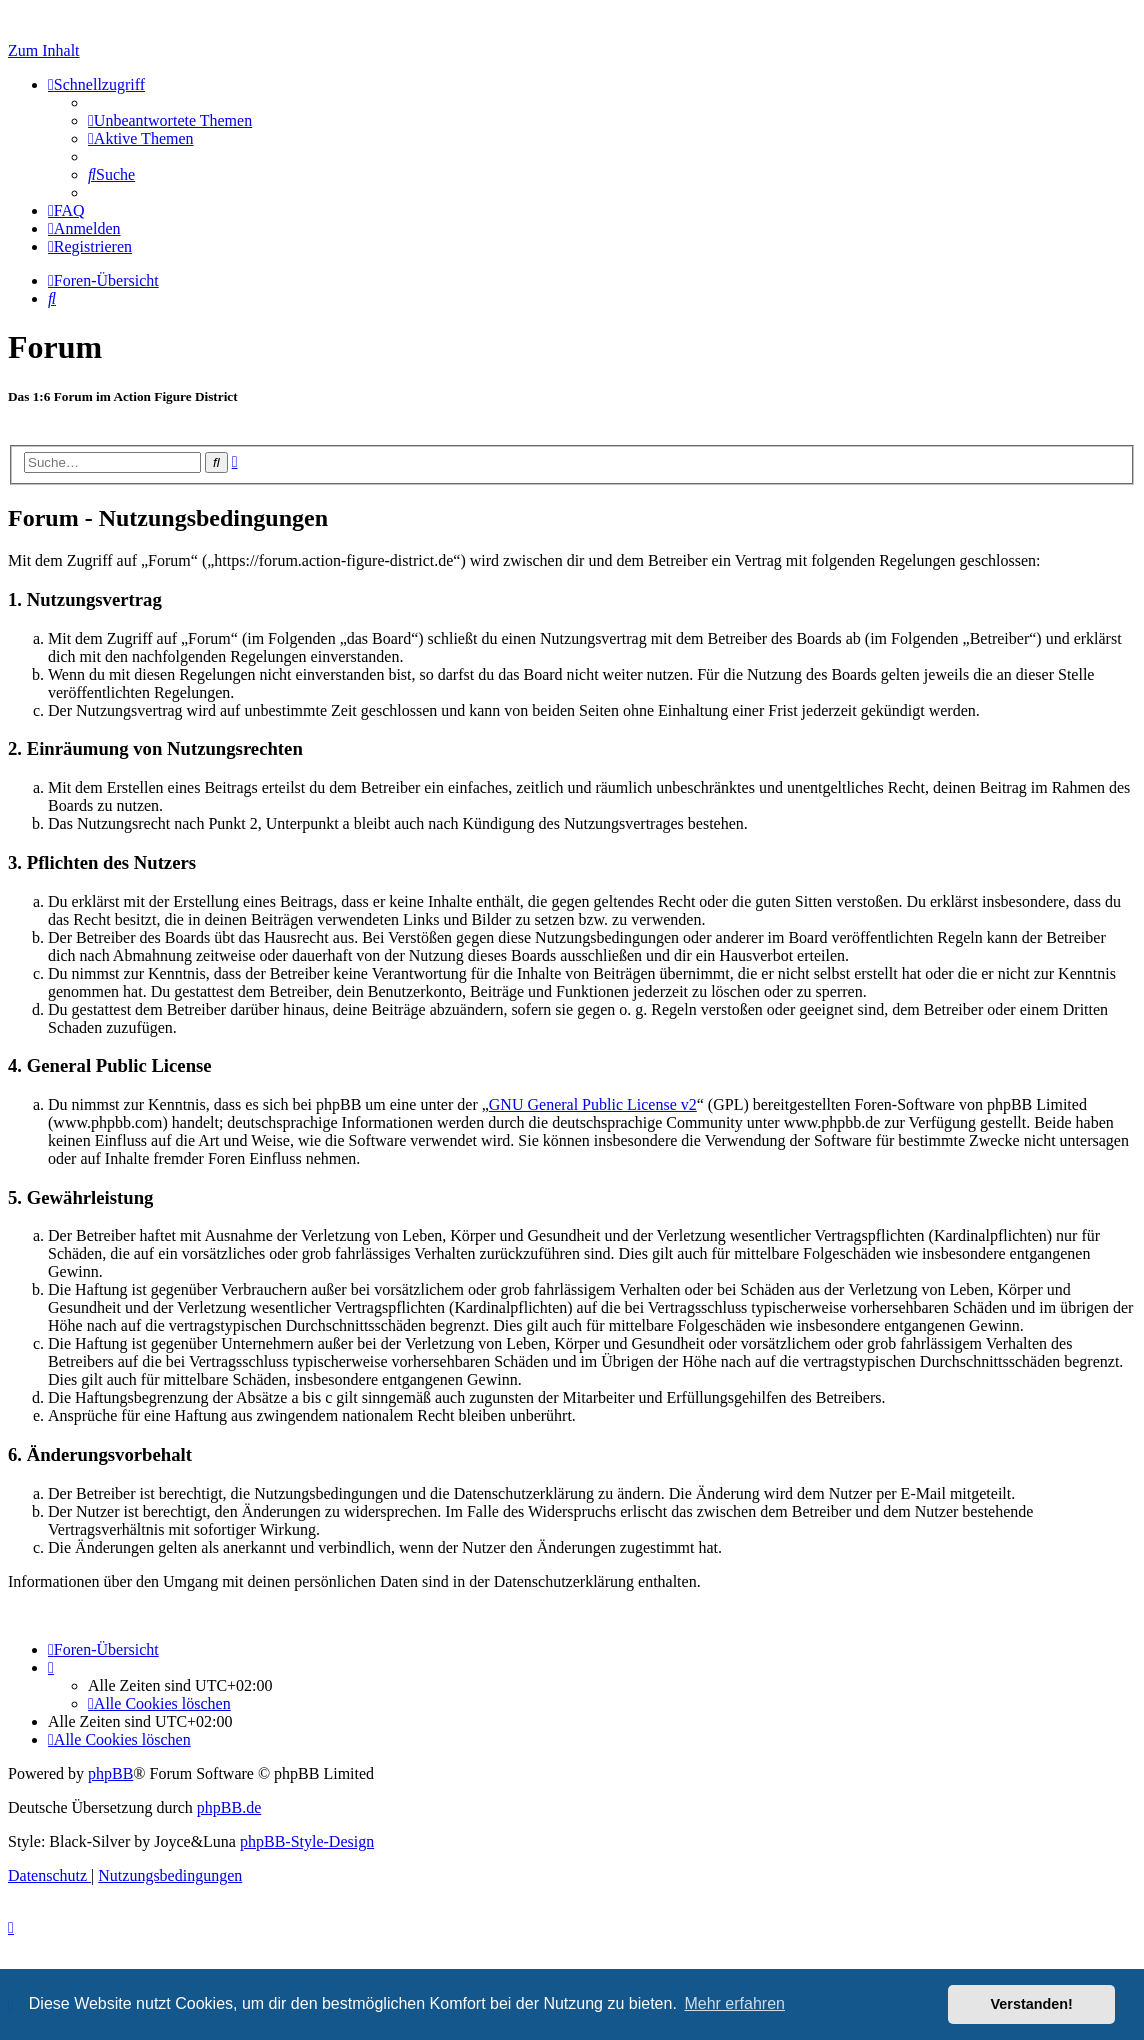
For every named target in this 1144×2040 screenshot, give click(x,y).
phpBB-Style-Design (307, 1841)
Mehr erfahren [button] (734, 2003)
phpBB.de (229, 1807)
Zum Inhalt (44, 50)
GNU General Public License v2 (593, 1104)
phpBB (110, 1773)
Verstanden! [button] (1032, 2004)
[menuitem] (170, 120)
